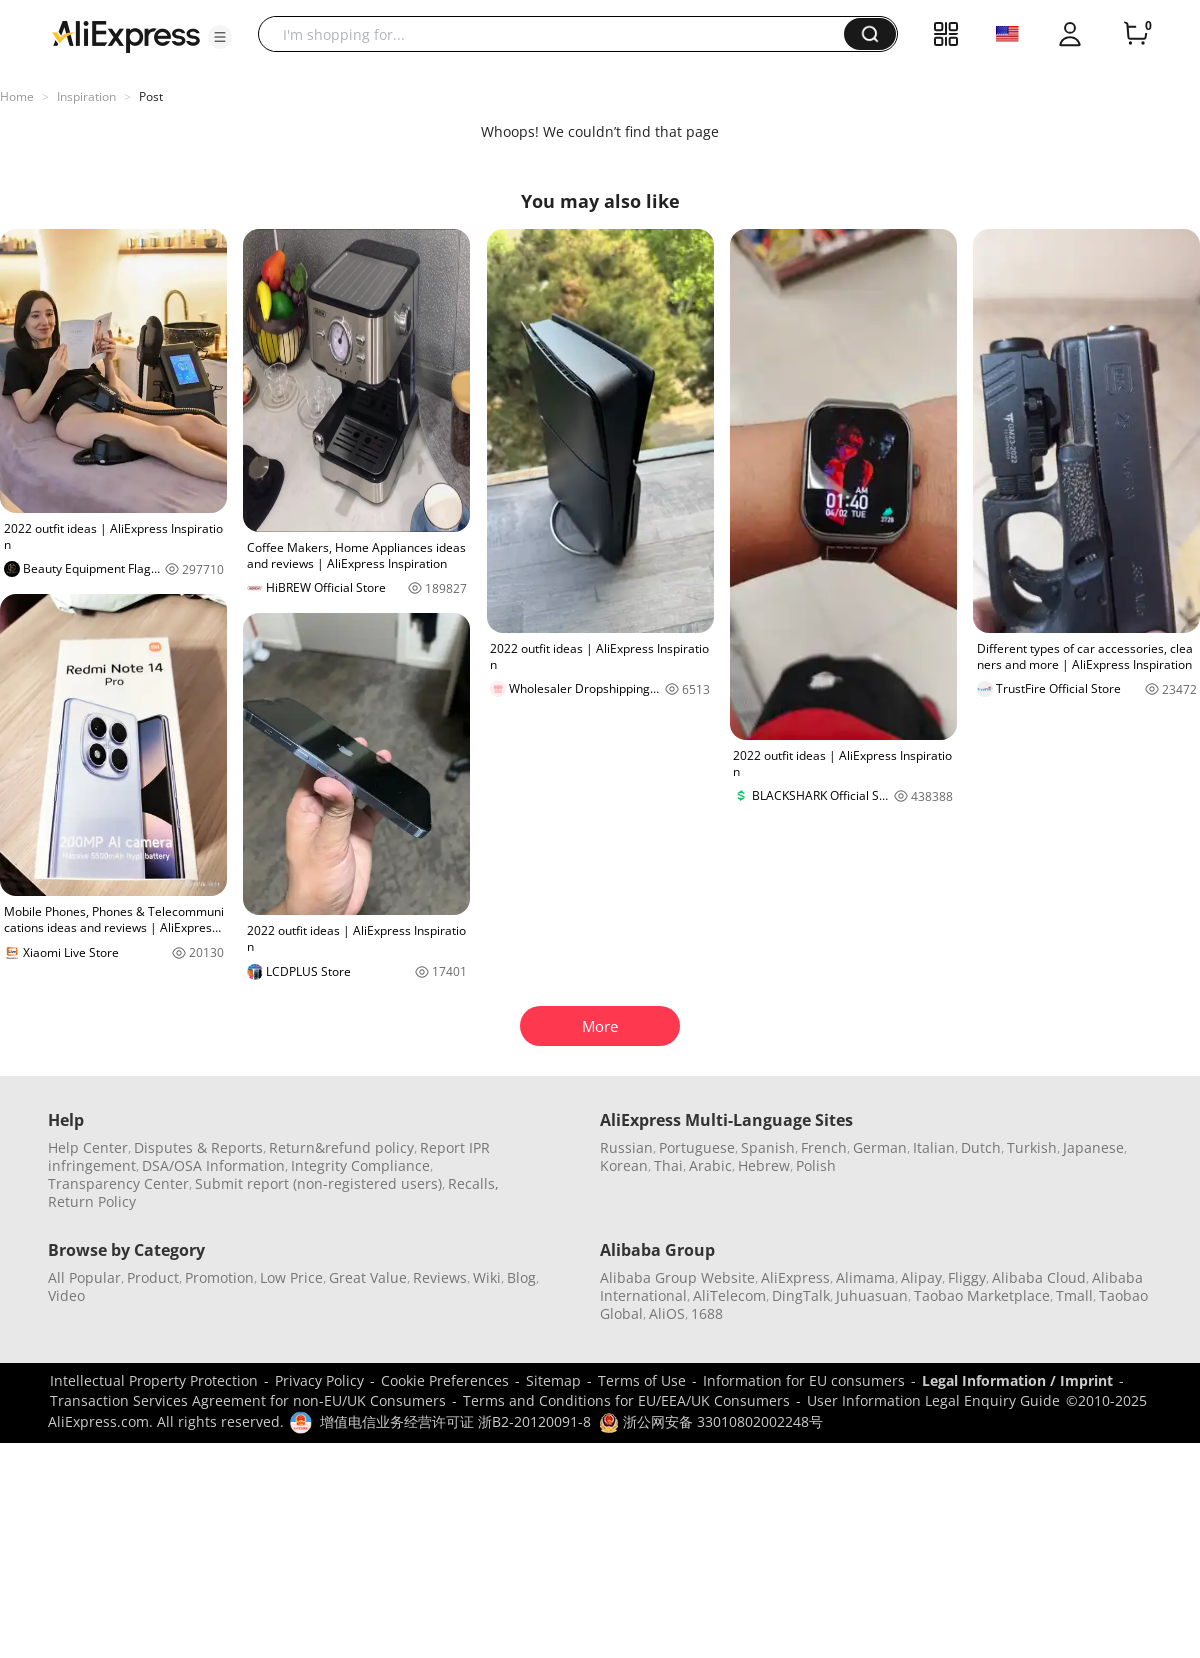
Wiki (487, 1277)
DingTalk (801, 1295)
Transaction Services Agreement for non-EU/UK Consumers (248, 1400)
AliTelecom (729, 1295)
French (824, 1147)
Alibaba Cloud (1039, 1277)
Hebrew (764, 1165)
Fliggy (967, 1277)
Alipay (921, 1277)
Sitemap (553, 1380)
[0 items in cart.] (1136, 34)
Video (66, 1295)
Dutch (981, 1147)
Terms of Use (642, 1380)
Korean (624, 1165)
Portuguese (697, 1147)
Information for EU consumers (804, 1380)
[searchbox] (558, 34)
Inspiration (86, 96)
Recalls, (473, 1183)
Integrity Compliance (360, 1165)
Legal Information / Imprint (1017, 1380)
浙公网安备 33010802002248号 (711, 1421)
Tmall (1074, 1295)
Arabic (710, 1165)
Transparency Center (118, 1183)
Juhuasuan (872, 1295)
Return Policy (92, 1201)
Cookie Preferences (445, 1380)
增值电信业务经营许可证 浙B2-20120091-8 (455, 1421)
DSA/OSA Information (213, 1165)
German (880, 1147)
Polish (816, 1165)
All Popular (84, 1277)
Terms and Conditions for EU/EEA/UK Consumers (626, 1400)
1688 (707, 1313)
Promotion (219, 1277)
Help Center (88, 1147)
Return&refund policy (341, 1147)
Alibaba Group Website (677, 1277)
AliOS (667, 1313)
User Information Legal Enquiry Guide (933, 1400)
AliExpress (795, 1277)
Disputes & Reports (198, 1147)
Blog (521, 1277)
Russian (626, 1147)
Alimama (865, 1277)
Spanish (768, 1147)
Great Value (368, 1277)
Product (153, 1277)
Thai (668, 1165)
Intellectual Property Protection (154, 1380)
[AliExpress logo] (126, 35)
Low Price (291, 1277)
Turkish (1032, 1147)
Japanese (1093, 1147)
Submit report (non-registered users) (318, 1183)
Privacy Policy (319, 1380)
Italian (934, 1147)
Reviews (440, 1277)
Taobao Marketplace (982, 1295)
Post (151, 96)
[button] (220, 37)
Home (17, 96)
